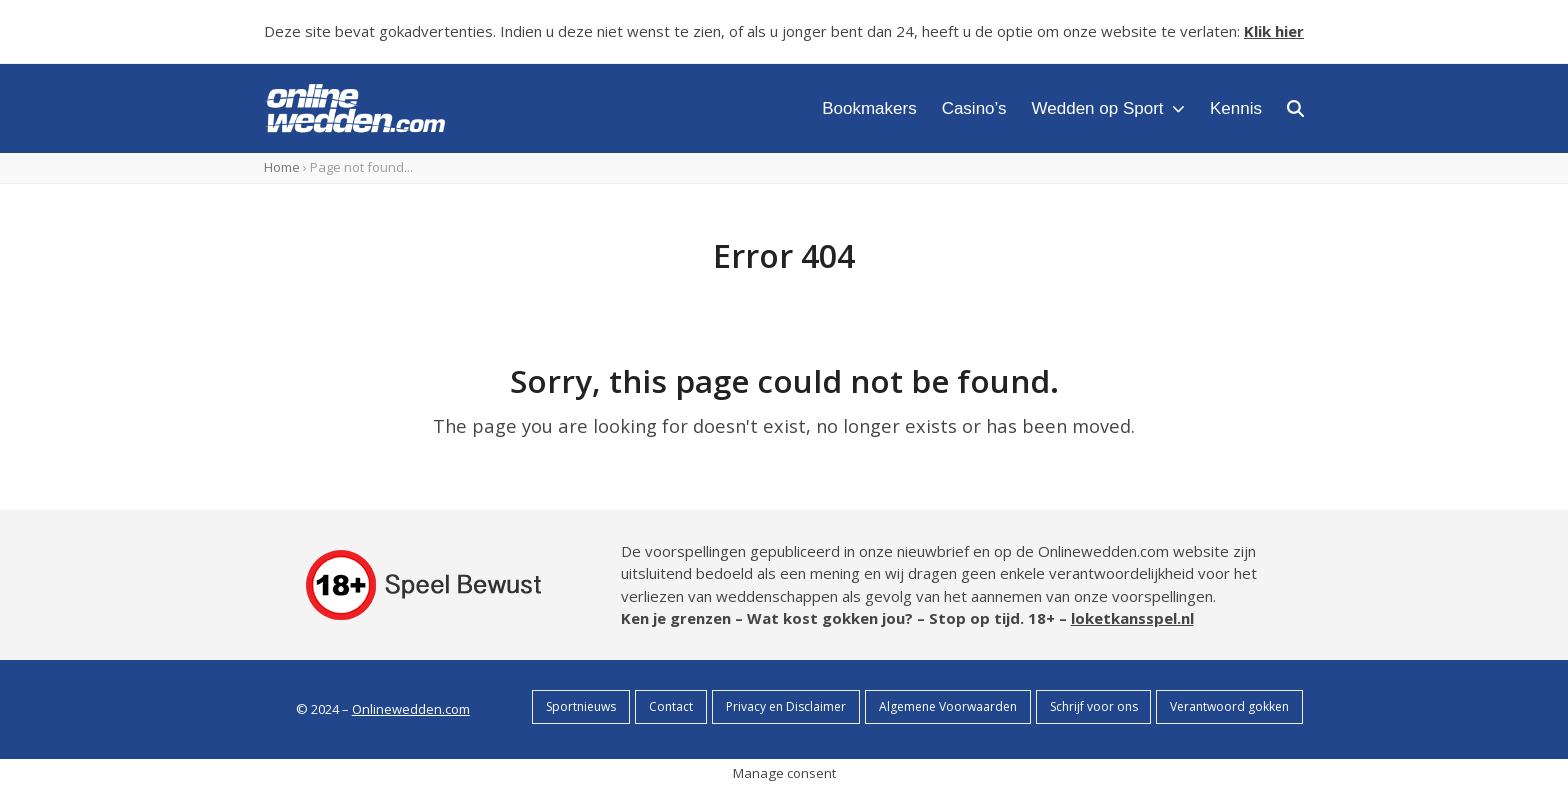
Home (282, 167)
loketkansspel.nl (1132, 618)
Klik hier (1274, 31)
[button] (1295, 108)
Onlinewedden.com (411, 709)
